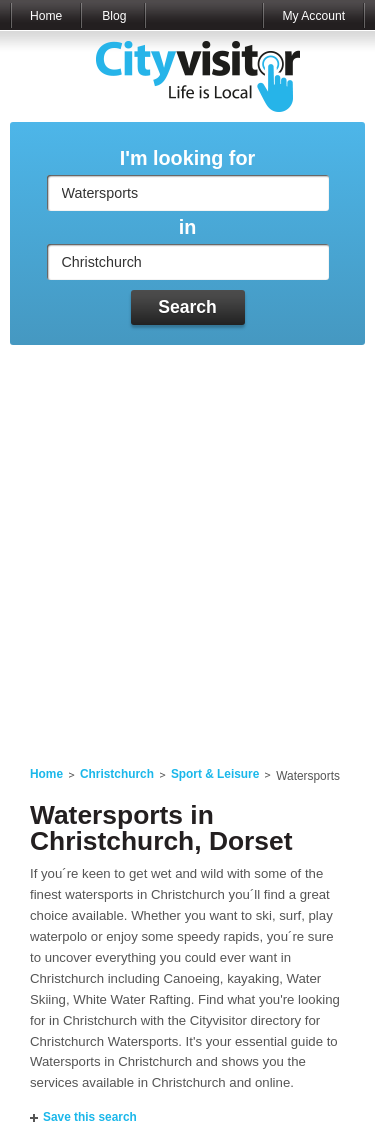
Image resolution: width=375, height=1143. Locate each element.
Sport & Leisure (215, 774)
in (188, 227)
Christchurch (117, 774)
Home (46, 16)
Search (187, 307)
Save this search (90, 1117)
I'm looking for (187, 158)
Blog (114, 16)
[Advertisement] (187, 543)
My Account (313, 16)
